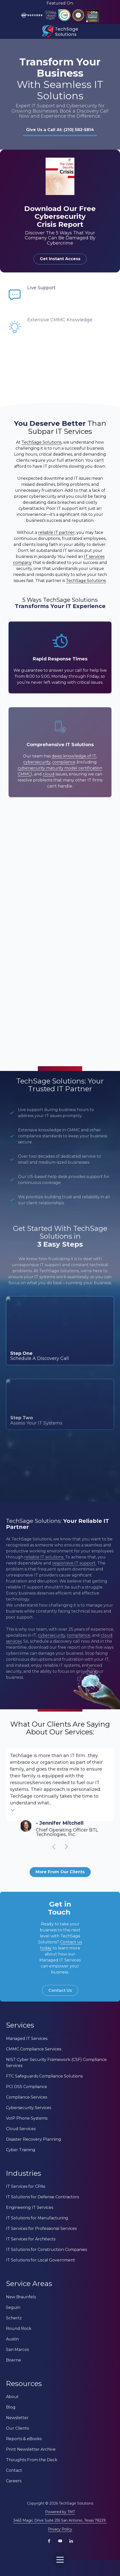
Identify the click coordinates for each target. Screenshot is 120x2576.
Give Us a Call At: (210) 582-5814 (60, 129)
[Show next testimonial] (66, 1847)
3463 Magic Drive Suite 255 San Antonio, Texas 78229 (60, 2520)
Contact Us (19, 2568)
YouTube (60, 2541)
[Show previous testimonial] (54, 1847)
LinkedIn (71, 2541)
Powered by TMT (60, 2512)
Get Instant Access (60, 258)
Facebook (49, 2541)
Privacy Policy (60, 2529)
